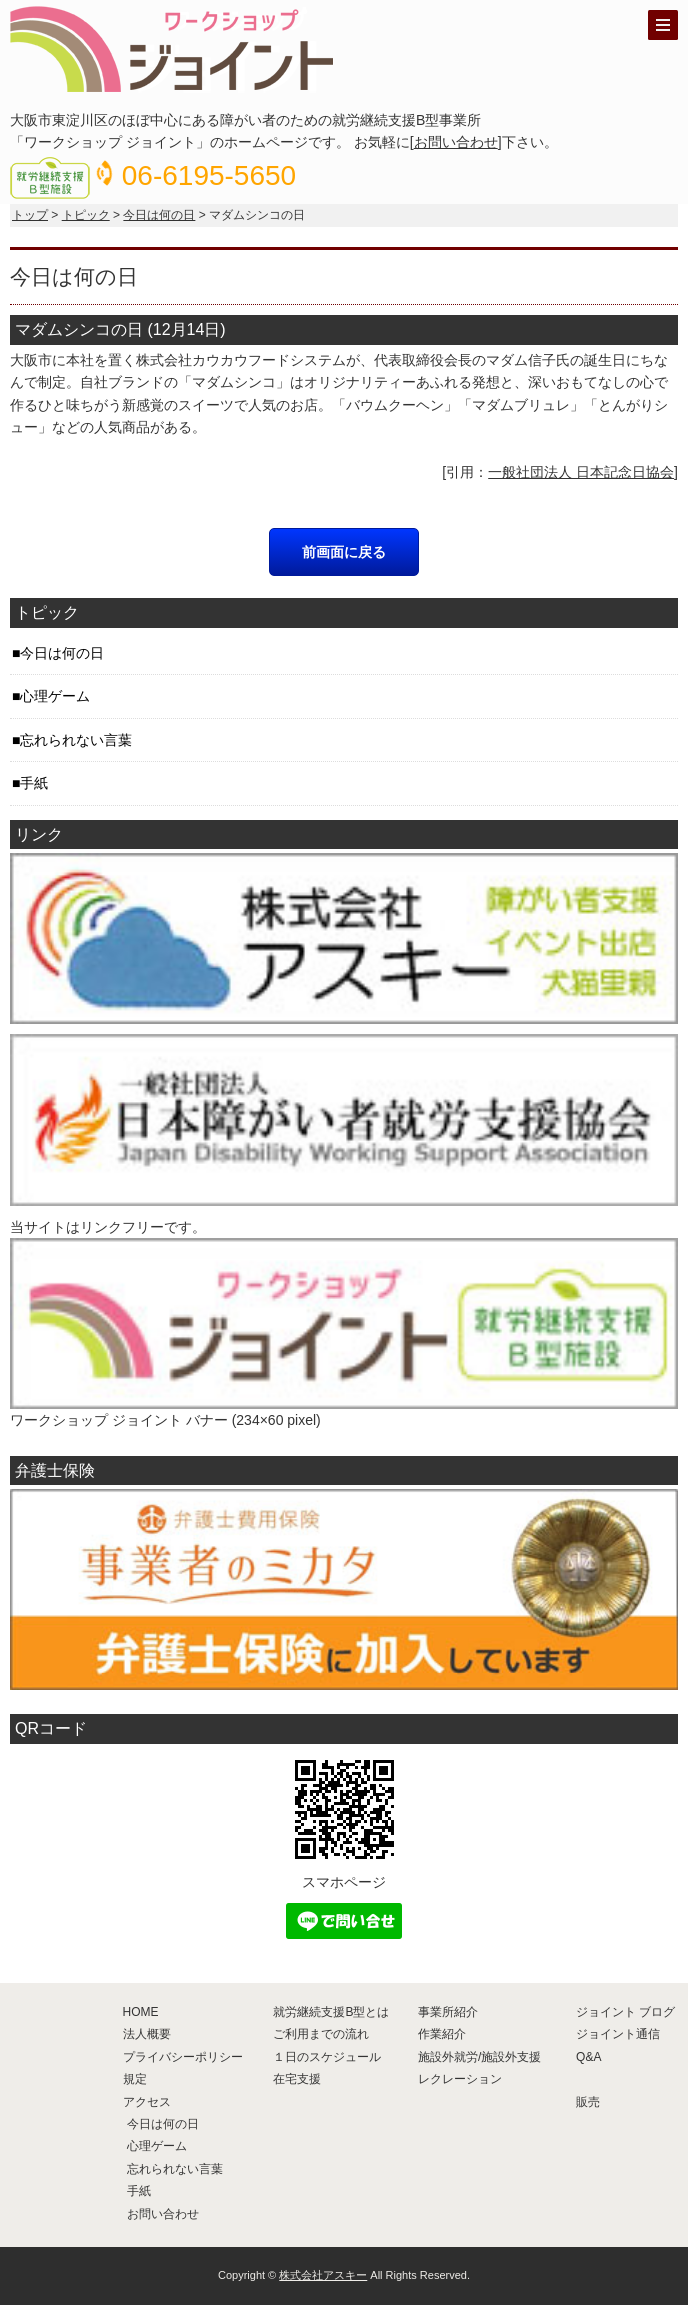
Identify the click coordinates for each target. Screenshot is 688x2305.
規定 (135, 2079)
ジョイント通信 (618, 2034)
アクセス (147, 2102)
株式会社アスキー (323, 2275)
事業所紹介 (448, 2012)
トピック (86, 215)
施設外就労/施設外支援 (479, 2057)
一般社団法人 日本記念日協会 (581, 472)
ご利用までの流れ (321, 2034)
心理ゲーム (55, 696)
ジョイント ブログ (625, 2012)
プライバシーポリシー (183, 2057)
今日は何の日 (159, 215)
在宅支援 (297, 2079)
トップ (30, 215)
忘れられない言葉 (76, 740)
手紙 (34, 783)
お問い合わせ (456, 142)
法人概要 (147, 2034)
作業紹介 (442, 2034)
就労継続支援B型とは (331, 2012)
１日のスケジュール (327, 2057)
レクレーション (460, 2079)
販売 (588, 2102)
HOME (141, 2012)
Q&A (588, 2057)
